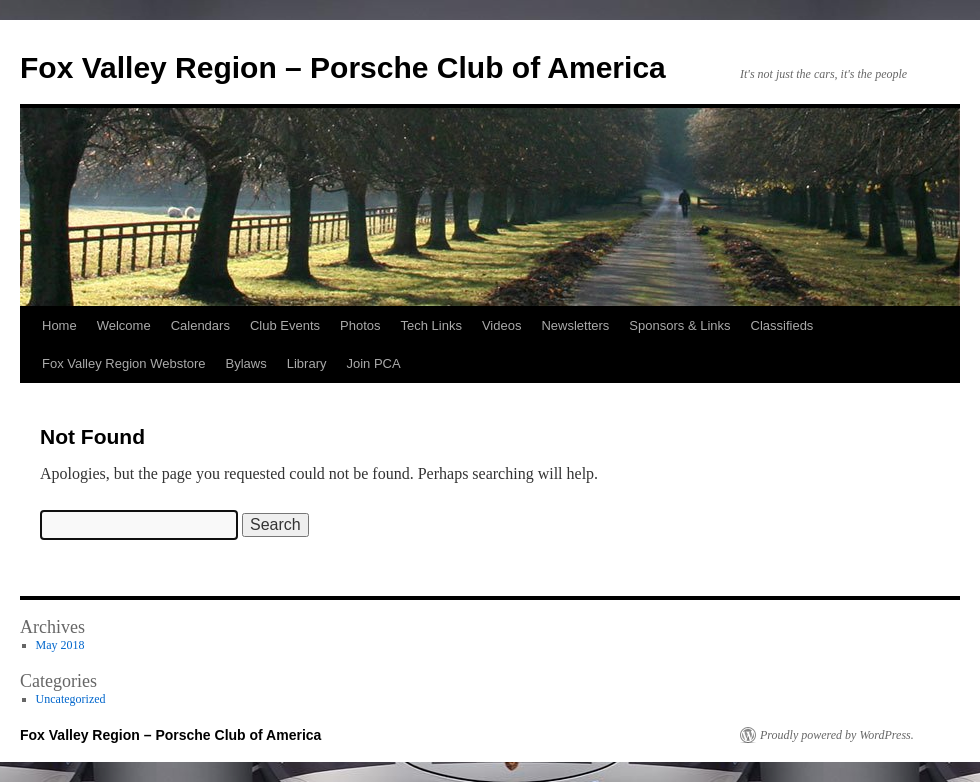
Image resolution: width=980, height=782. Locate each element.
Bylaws (246, 363)
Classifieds (782, 325)
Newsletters (575, 325)
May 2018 (60, 645)
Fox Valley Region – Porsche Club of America (343, 67)
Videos (502, 325)
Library (307, 363)
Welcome (124, 325)
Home (59, 325)
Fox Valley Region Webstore (124, 363)
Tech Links (430, 325)
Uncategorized (71, 699)
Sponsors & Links (679, 325)
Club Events (285, 325)
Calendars (200, 325)
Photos (360, 325)
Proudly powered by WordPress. (837, 735)
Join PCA (373, 363)
